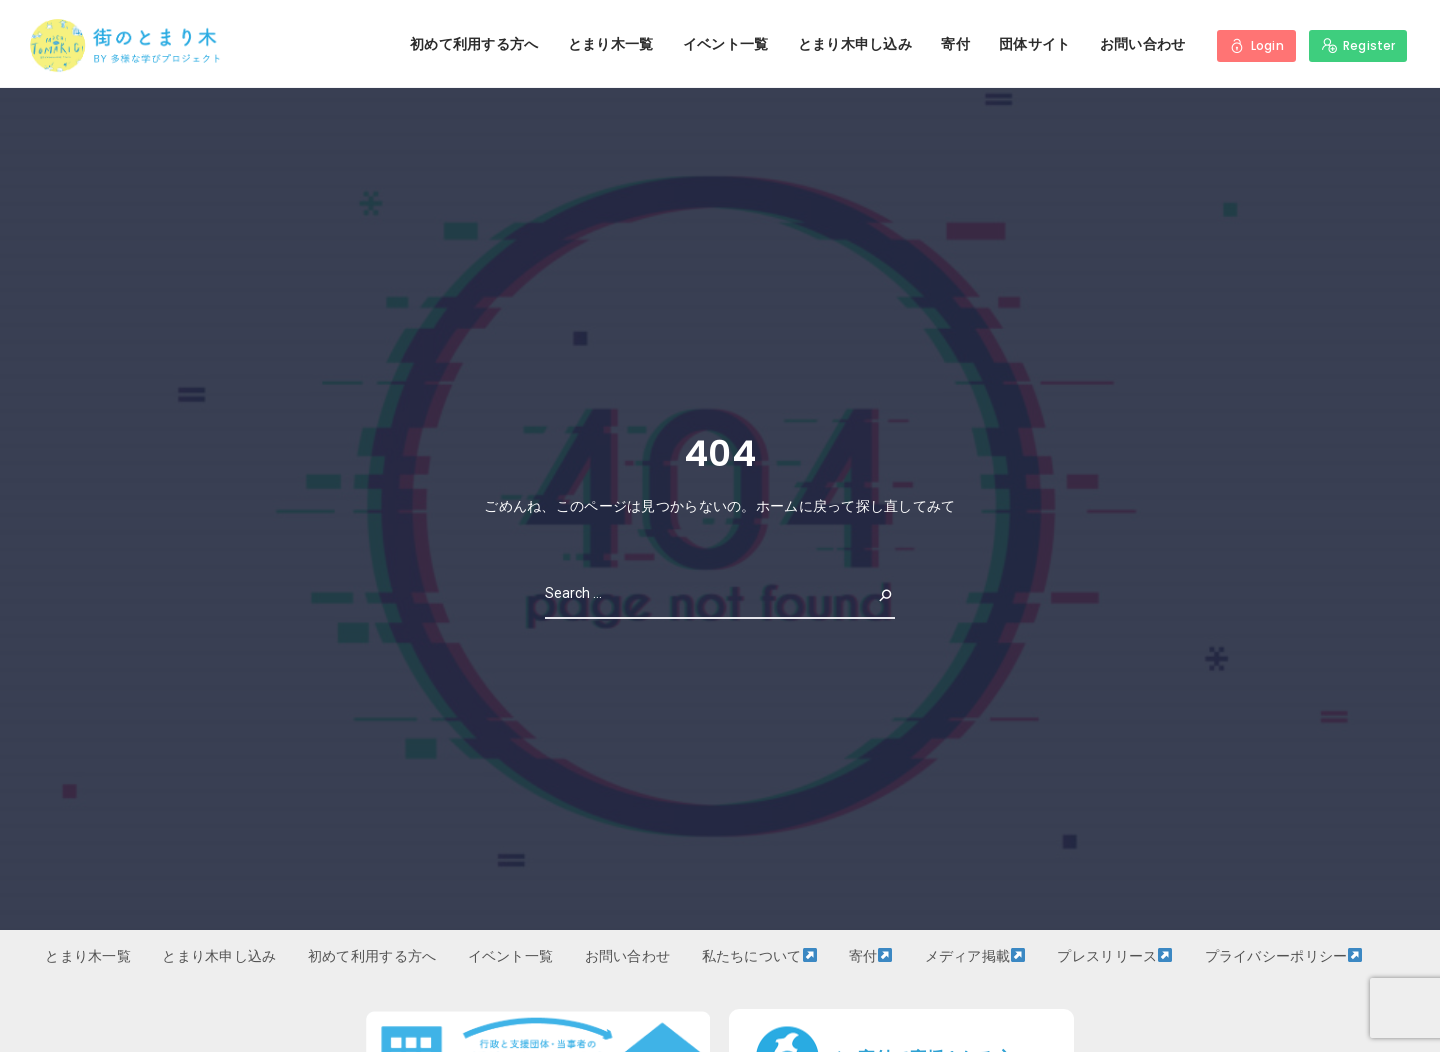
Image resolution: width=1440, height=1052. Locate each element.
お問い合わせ (1143, 44)
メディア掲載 (975, 956)
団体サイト (1034, 44)
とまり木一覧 (611, 44)
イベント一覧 (726, 44)
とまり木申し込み (855, 44)
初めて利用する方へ (474, 44)
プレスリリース (1114, 956)
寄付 (955, 44)
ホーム (777, 506)
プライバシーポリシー (1284, 956)
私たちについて (759, 956)
